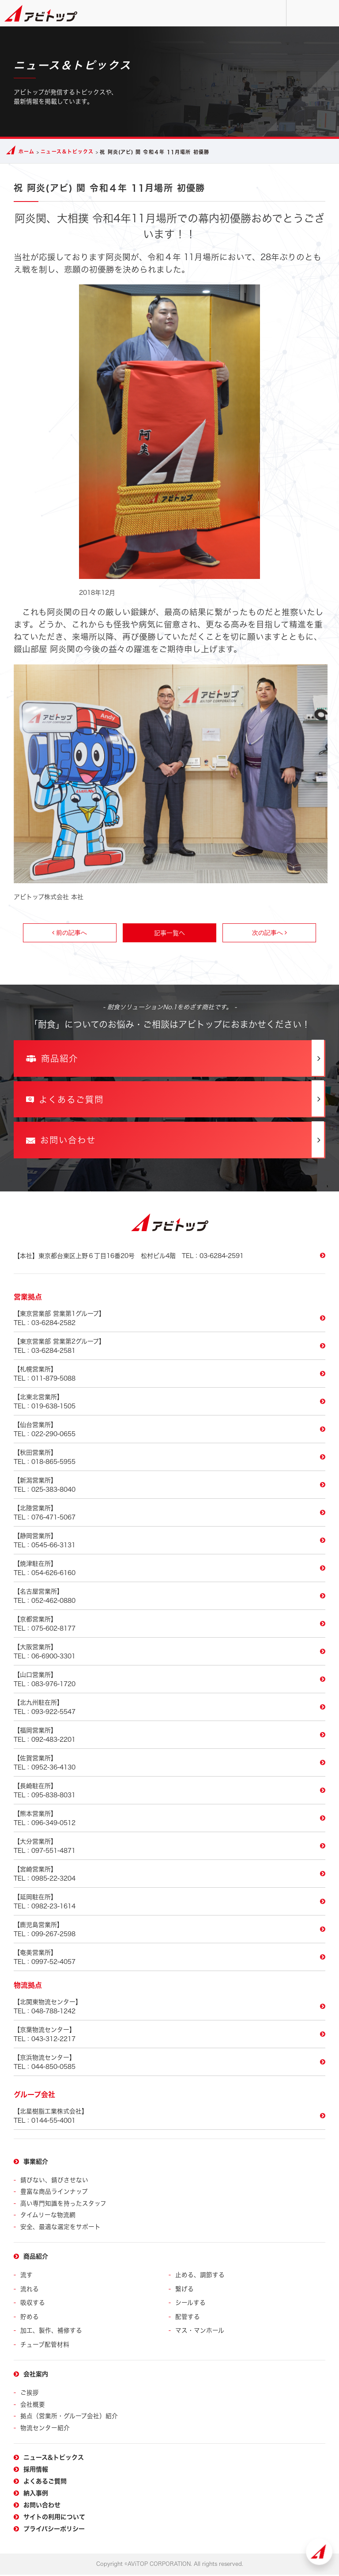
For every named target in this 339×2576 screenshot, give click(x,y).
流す (26, 2278)
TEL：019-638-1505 (170, 1405)
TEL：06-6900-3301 (170, 1655)
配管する (187, 2319)
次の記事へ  (269, 933)
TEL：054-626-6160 (170, 1572)
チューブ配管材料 (44, 2346)
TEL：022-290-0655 (170, 1433)
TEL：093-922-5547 (170, 1711)
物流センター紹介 (45, 2429)
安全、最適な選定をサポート (60, 2230)
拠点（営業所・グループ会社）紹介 (69, 2417)
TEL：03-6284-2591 (129, 1260)
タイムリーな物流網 (47, 2218)
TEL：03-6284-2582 (170, 1322)
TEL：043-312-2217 (170, 2038)
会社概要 (32, 2406)
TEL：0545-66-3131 (170, 1544)
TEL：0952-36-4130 (170, 1766)
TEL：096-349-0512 (170, 1822)
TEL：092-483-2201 (170, 1738)
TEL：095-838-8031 (170, 1794)
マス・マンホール (199, 2333)
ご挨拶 (29, 2394)
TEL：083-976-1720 (170, 1683)
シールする (190, 2305)
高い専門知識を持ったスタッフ (63, 2207)
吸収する (32, 2305)
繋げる (184, 2292)
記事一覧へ (169, 933)
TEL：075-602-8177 (170, 1627)
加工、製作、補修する (51, 2333)
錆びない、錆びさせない (54, 2184)
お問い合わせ (299, 13)
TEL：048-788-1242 (170, 2010)
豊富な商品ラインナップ (54, 2195)
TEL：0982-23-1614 (170, 1905)
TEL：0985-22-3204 (170, 1877)
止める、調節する (200, 2278)
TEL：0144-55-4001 (170, 2119)
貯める (29, 2319)
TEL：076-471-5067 (170, 1516)
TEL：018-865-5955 (170, 1461)
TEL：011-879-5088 (170, 1377)
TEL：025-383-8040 (170, 1488)
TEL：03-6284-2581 (170, 1350)
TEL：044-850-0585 (170, 2066)
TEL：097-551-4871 (170, 1850)
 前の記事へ (69, 933)
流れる (29, 2292)
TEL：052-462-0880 (170, 1600)
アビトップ (40, 13)
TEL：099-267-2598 (170, 1933)
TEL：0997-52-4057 (170, 1961)
